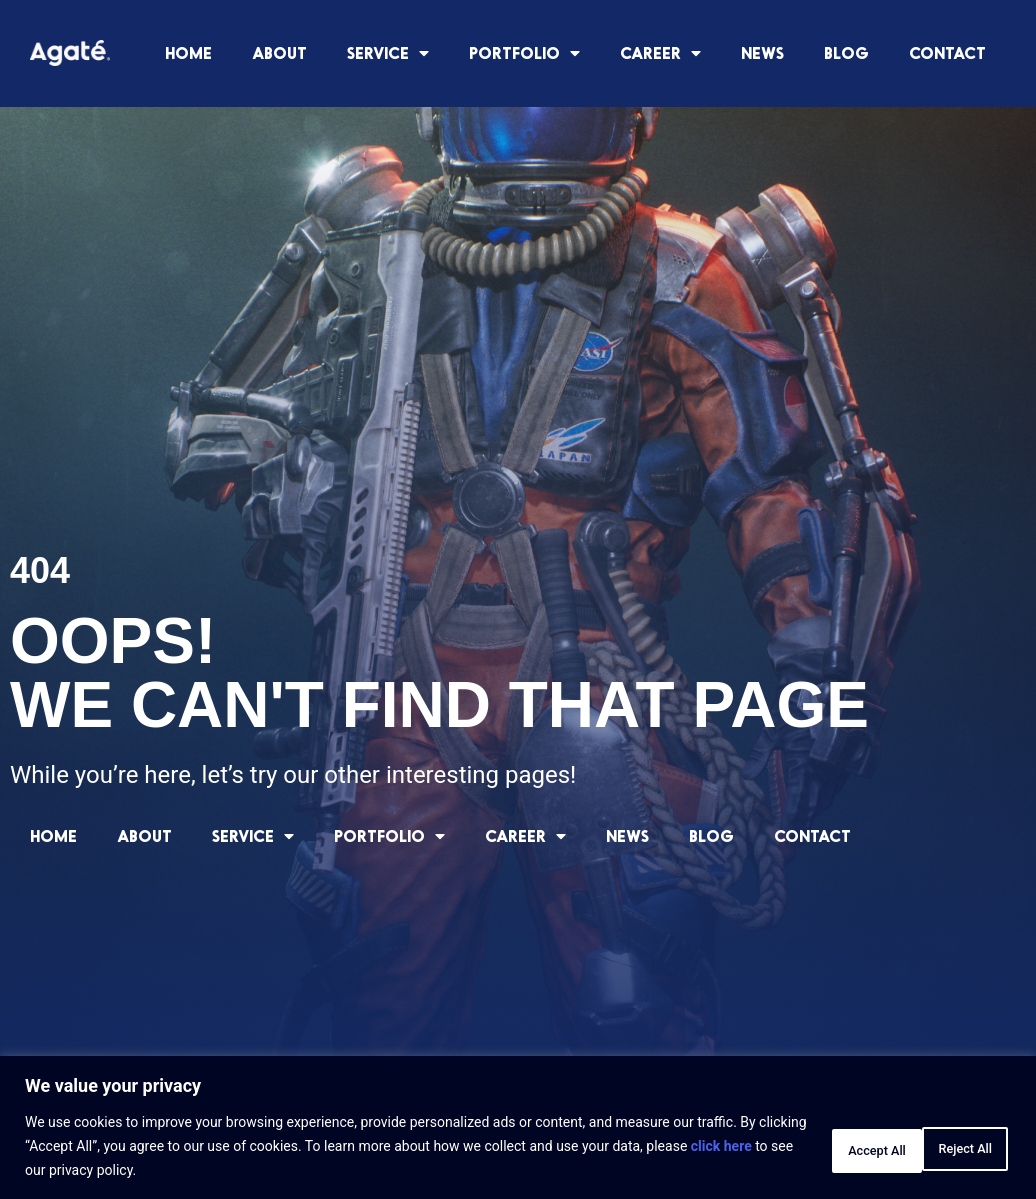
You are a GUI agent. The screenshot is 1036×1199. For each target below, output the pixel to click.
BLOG (846, 52)
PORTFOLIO (524, 53)
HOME (188, 52)
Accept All (950, 1146)
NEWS (762, 52)
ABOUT (279, 52)
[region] (518, 1127)
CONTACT (947, 52)
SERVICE (388, 53)
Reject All (822, 1146)
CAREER (660, 53)
